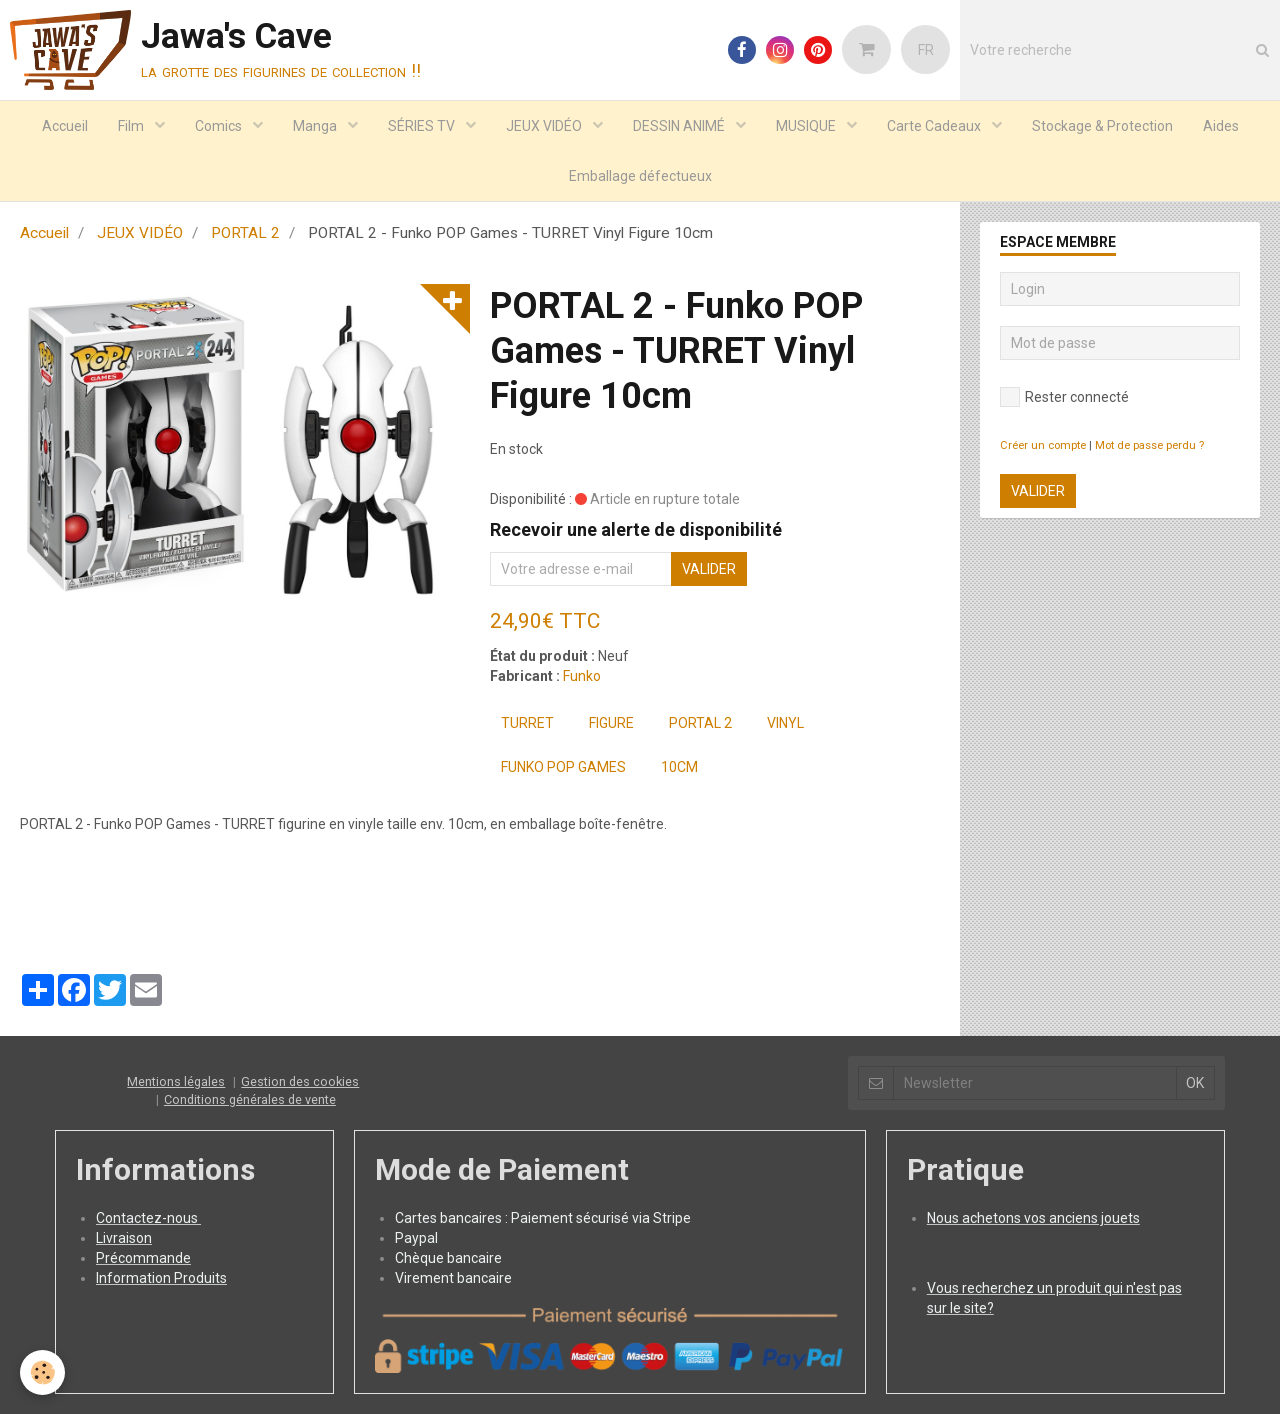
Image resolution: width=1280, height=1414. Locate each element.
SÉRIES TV (423, 126)
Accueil (65, 126)
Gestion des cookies (300, 1081)
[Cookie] (42, 1372)
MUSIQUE (807, 126)
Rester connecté (1064, 397)
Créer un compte (1043, 445)
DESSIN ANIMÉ (680, 126)
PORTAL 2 (245, 233)
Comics (220, 126)
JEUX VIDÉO (545, 126)
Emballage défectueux (640, 176)
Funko (582, 676)
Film (132, 126)
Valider (709, 569)
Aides (1221, 126)
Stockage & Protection (1102, 126)
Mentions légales (176, 1081)
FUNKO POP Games (563, 767)
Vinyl (785, 723)
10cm (679, 767)
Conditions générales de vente (250, 1099)
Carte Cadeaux (935, 126)
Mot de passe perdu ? (1149, 445)
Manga (316, 126)
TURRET (527, 723)
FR (926, 50)
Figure (611, 723)
